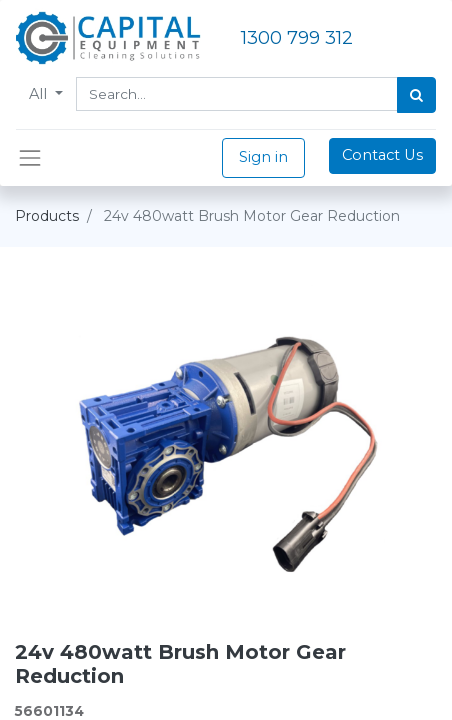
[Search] (416, 95)
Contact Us (382, 155)
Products (47, 216)
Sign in (263, 157)
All (40, 94)
